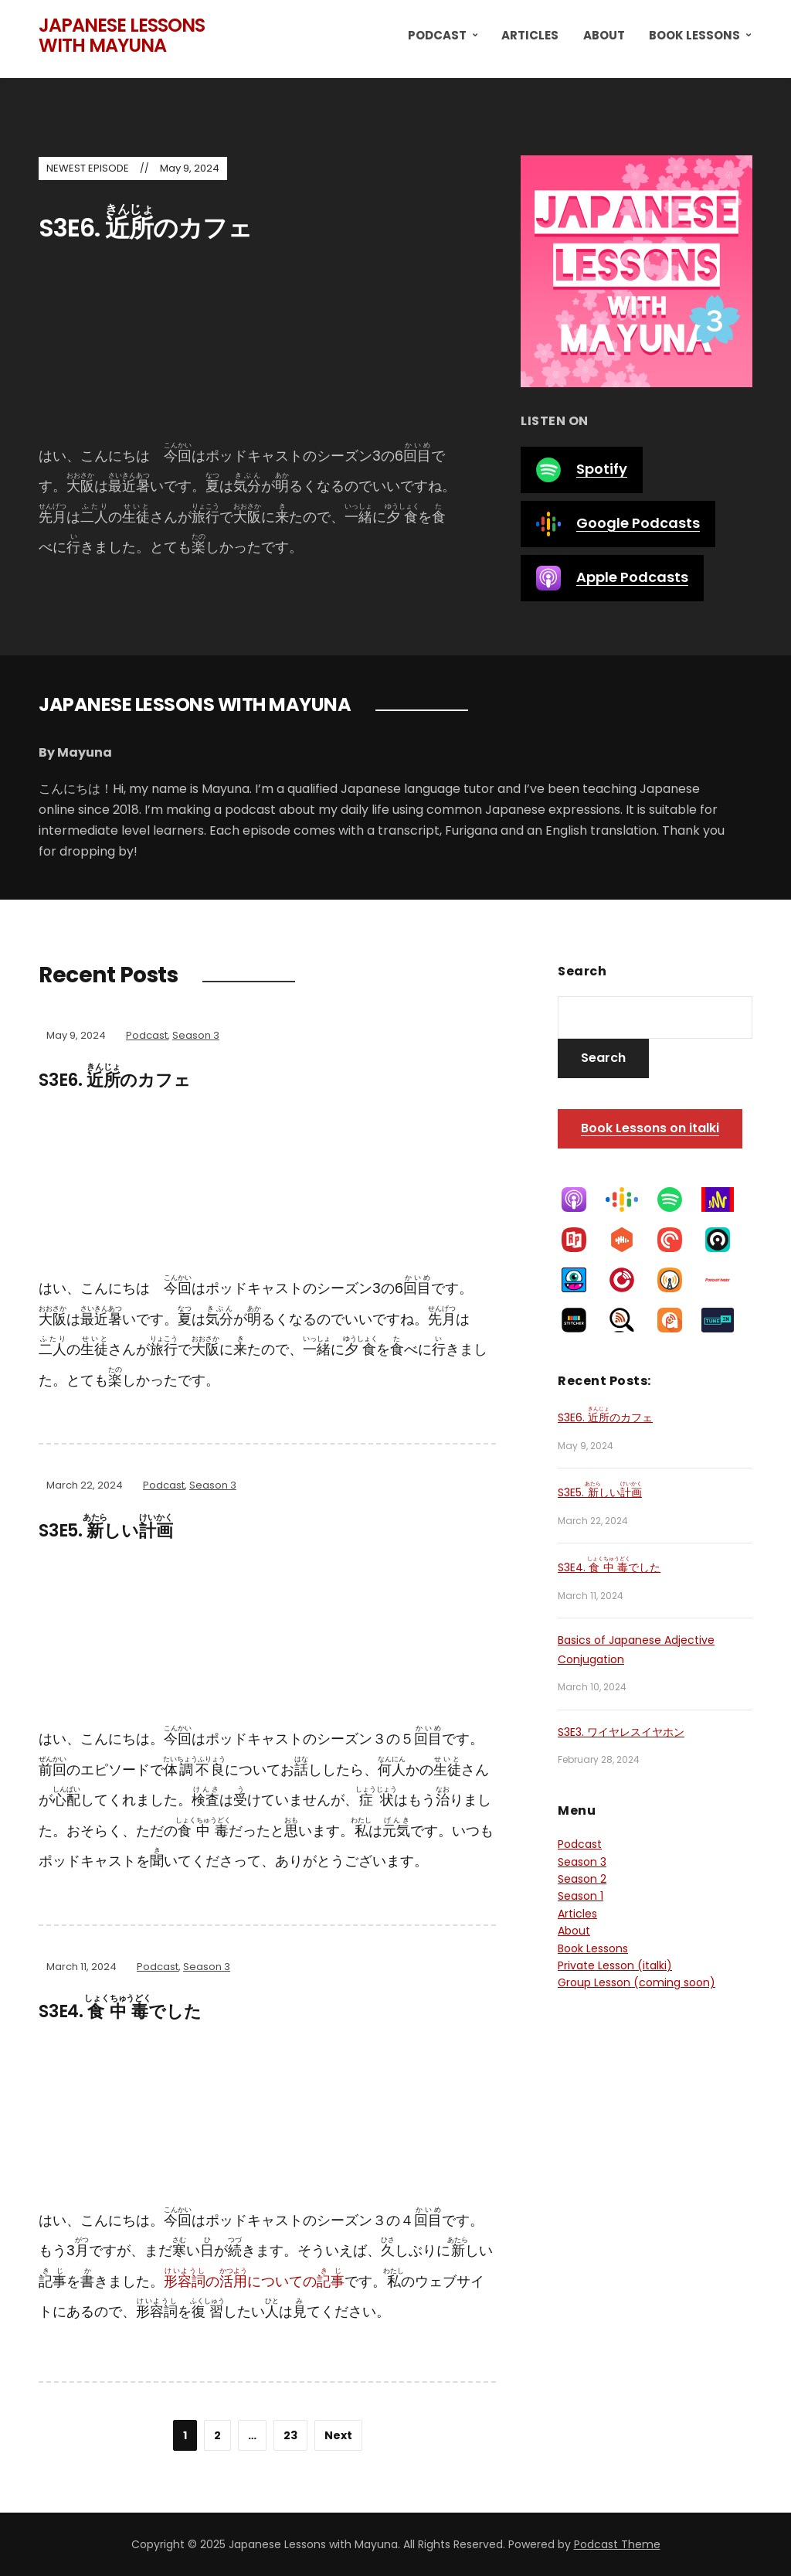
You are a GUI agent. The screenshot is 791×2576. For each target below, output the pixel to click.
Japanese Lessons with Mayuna (122, 35)
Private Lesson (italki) (615, 1965)
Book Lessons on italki (650, 1128)
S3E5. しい (105, 1531)
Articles (529, 35)
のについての (254, 2281)
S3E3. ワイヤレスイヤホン (621, 1732)
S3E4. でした (120, 2011)
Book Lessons (694, 35)
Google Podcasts (618, 524)
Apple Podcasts (612, 578)
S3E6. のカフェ (145, 227)
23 (290, 2435)
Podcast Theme (617, 2544)
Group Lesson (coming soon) (636, 1982)
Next (338, 2435)
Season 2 (582, 1879)
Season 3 (195, 1035)
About (604, 35)
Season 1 (580, 1896)
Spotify (581, 470)
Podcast (437, 35)
